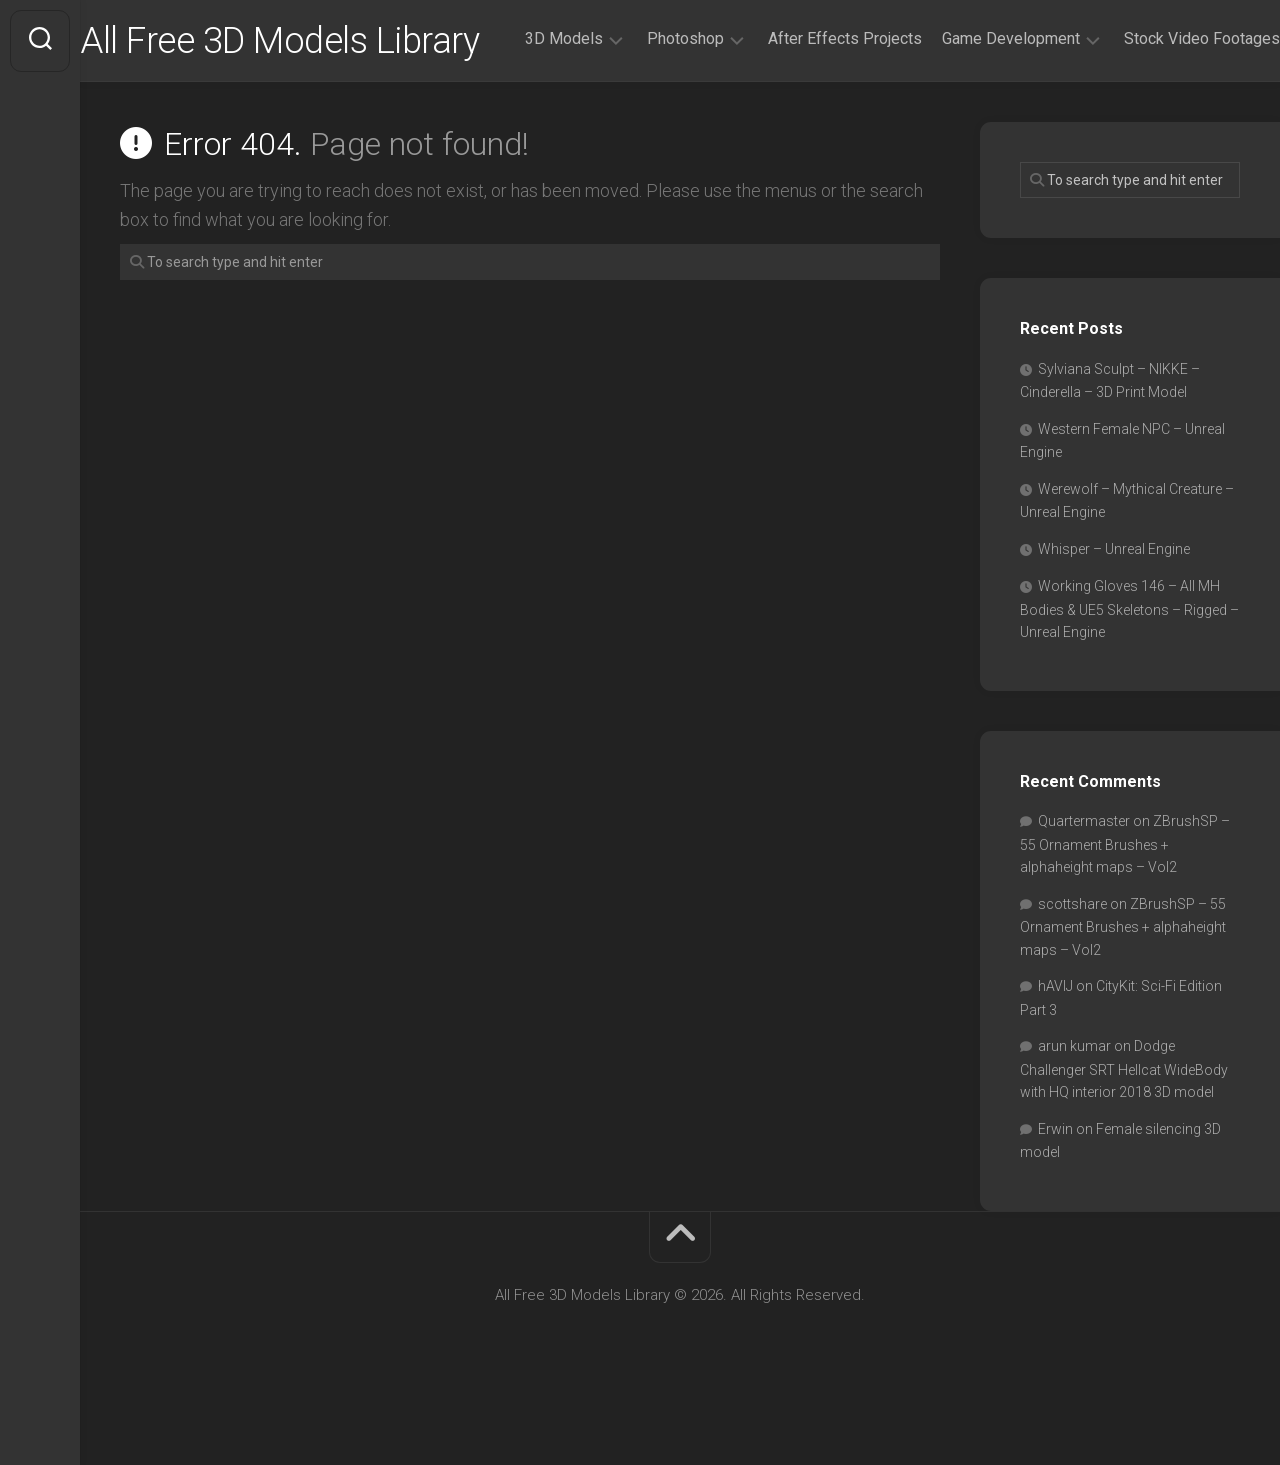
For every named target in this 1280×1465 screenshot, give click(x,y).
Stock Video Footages (1162, 118)
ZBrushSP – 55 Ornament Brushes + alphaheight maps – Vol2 (1125, 912)
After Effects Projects (805, 118)
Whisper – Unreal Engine (1114, 617)
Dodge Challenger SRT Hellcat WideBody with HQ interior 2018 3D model (1124, 1137)
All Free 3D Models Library (319, 41)
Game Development (971, 118)
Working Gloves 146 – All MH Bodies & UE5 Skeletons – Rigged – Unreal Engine (1129, 677)
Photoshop (645, 118)
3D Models (524, 118)
